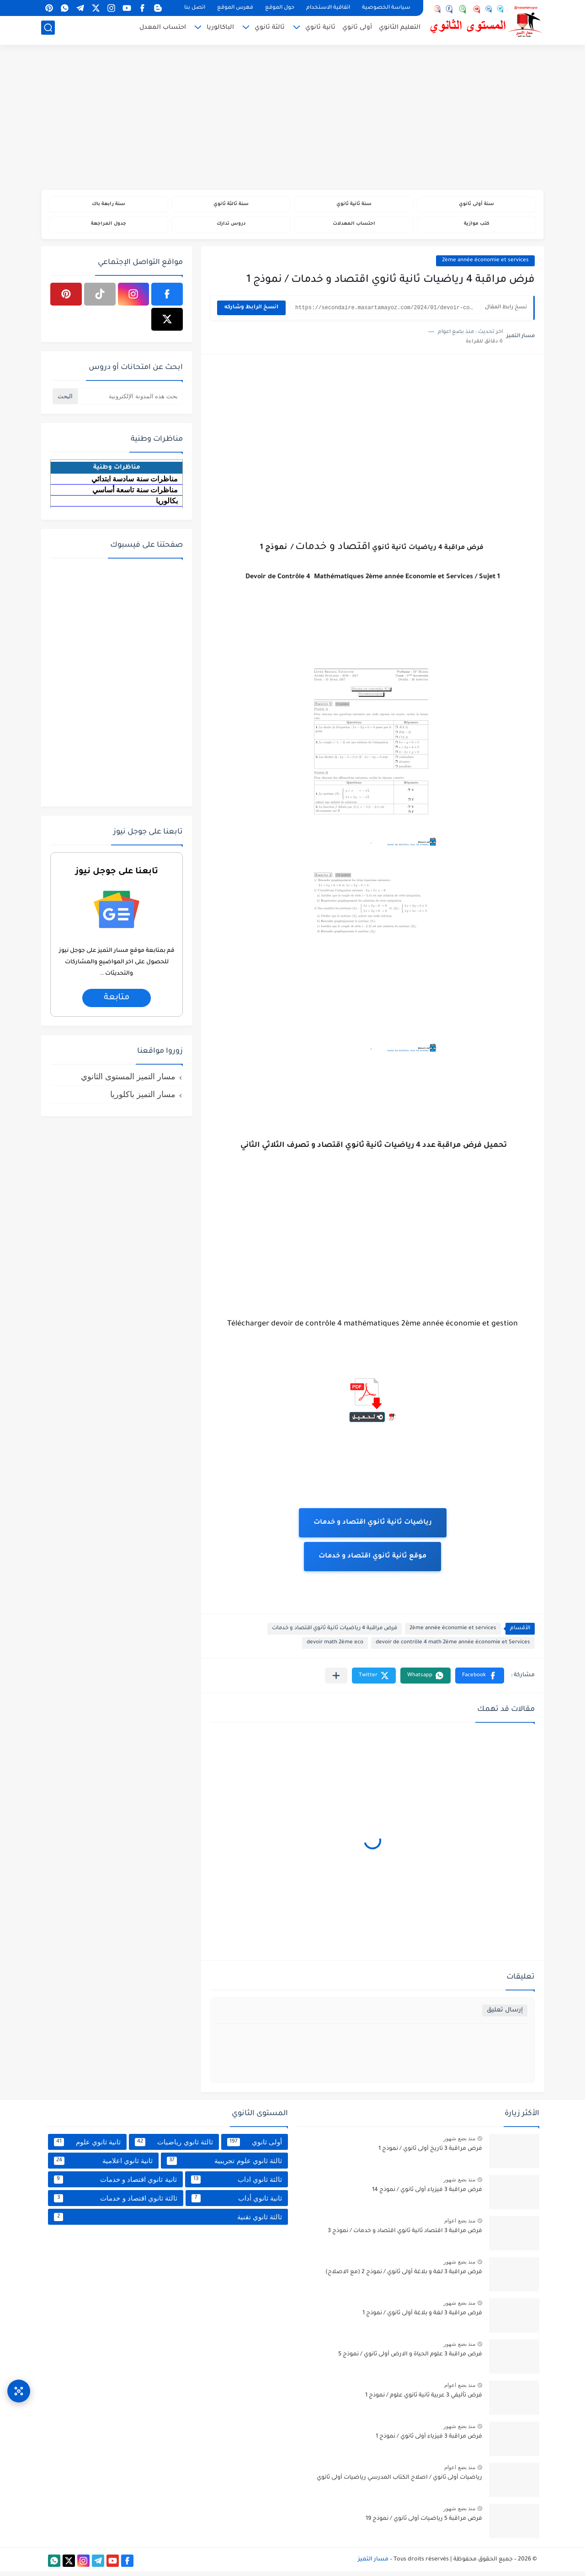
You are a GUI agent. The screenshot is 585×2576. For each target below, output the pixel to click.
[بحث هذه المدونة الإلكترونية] (130, 400)
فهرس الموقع (235, 8)
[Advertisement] (292, 119)
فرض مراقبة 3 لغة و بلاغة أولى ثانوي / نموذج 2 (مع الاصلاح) (403, 2277)
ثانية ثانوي (320, 30)
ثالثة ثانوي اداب (236, 2184)
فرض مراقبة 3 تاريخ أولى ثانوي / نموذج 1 (430, 2153)
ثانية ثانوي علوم (87, 2146)
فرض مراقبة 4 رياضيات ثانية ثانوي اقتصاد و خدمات (334, 1633)
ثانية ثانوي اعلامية (103, 2165)
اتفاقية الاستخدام (328, 8)
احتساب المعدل (162, 30)
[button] (479, 1680)
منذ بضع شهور (459, 2143)
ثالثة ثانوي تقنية (168, 2221)
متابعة (116, 1002)
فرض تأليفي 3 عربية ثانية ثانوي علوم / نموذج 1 (423, 2400)
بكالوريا (167, 505)
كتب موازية (476, 227)
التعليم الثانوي (399, 30)
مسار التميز (373, 2563)
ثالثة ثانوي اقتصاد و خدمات (115, 2202)
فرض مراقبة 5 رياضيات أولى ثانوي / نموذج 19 (424, 2523)
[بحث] (48, 30)
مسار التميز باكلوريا (143, 1098)
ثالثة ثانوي (270, 30)
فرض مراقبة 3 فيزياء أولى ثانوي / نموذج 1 (429, 2441)
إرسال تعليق (505, 2014)
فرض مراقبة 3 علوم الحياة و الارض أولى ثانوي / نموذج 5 (410, 2359)
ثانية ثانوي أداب (236, 2202)
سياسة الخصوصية (386, 8)
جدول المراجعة (108, 227)
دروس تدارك (231, 227)
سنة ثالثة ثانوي (231, 205)
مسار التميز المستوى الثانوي (128, 1080)
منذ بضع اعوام (459, 2225)
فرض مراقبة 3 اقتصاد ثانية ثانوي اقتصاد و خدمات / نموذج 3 (405, 2236)
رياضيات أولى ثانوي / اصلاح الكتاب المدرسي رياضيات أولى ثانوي (399, 2482)
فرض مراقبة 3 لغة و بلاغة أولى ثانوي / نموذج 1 (422, 2318)
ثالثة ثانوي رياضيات (174, 2146)
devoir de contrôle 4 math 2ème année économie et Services (453, 1647)
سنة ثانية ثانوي (353, 205)
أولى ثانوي (357, 30)
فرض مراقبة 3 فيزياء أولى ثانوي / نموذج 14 (427, 2194)
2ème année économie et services (485, 265)
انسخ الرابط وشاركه (251, 312)
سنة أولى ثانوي (476, 205)
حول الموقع (279, 8)
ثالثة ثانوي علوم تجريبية (224, 2165)
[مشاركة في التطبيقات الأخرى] (336, 1680)
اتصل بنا (194, 8)
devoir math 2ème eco (335, 1647)
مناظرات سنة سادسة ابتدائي (134, 483)
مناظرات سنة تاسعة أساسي (135, 494)
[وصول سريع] (18, 2381)
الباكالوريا (220, 30)
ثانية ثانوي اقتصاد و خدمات (115, 2184)
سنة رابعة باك (108, 205)
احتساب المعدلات (354, 227)
